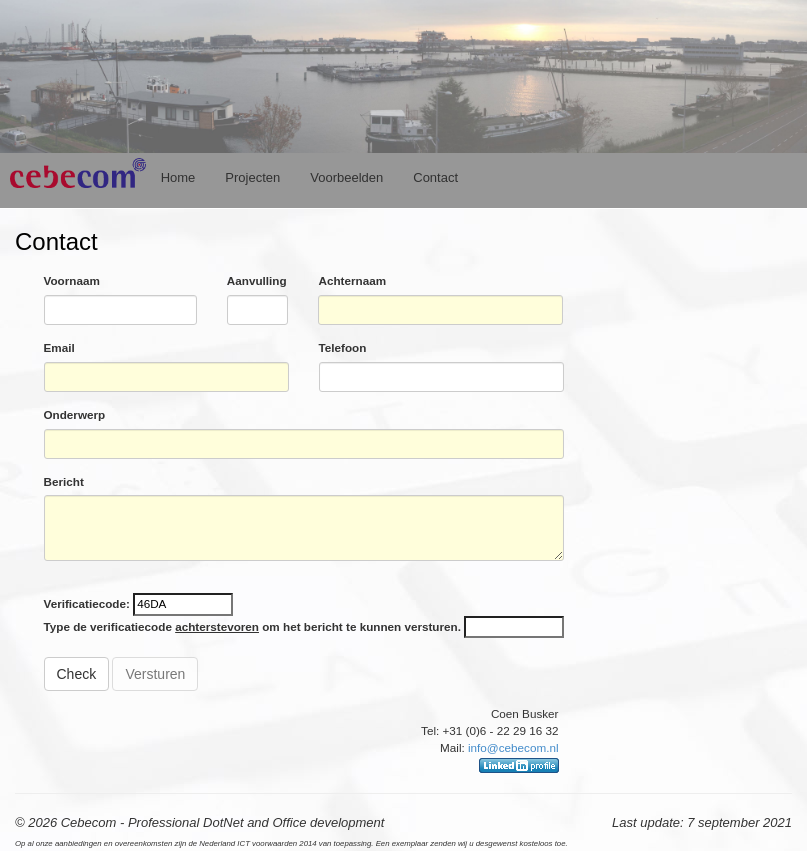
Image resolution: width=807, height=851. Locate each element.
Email (59, 347)
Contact (435, 177)
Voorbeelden (346, 177)
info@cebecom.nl (513, 747)
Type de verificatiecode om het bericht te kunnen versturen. (252, 626)
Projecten (252, 177)
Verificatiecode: (89, 603)
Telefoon (343, 347)
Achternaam (352, 280)
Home (178, 177)
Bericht (64, 481)
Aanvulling (257, 280)
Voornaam (72, 280)
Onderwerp (75, 414)
